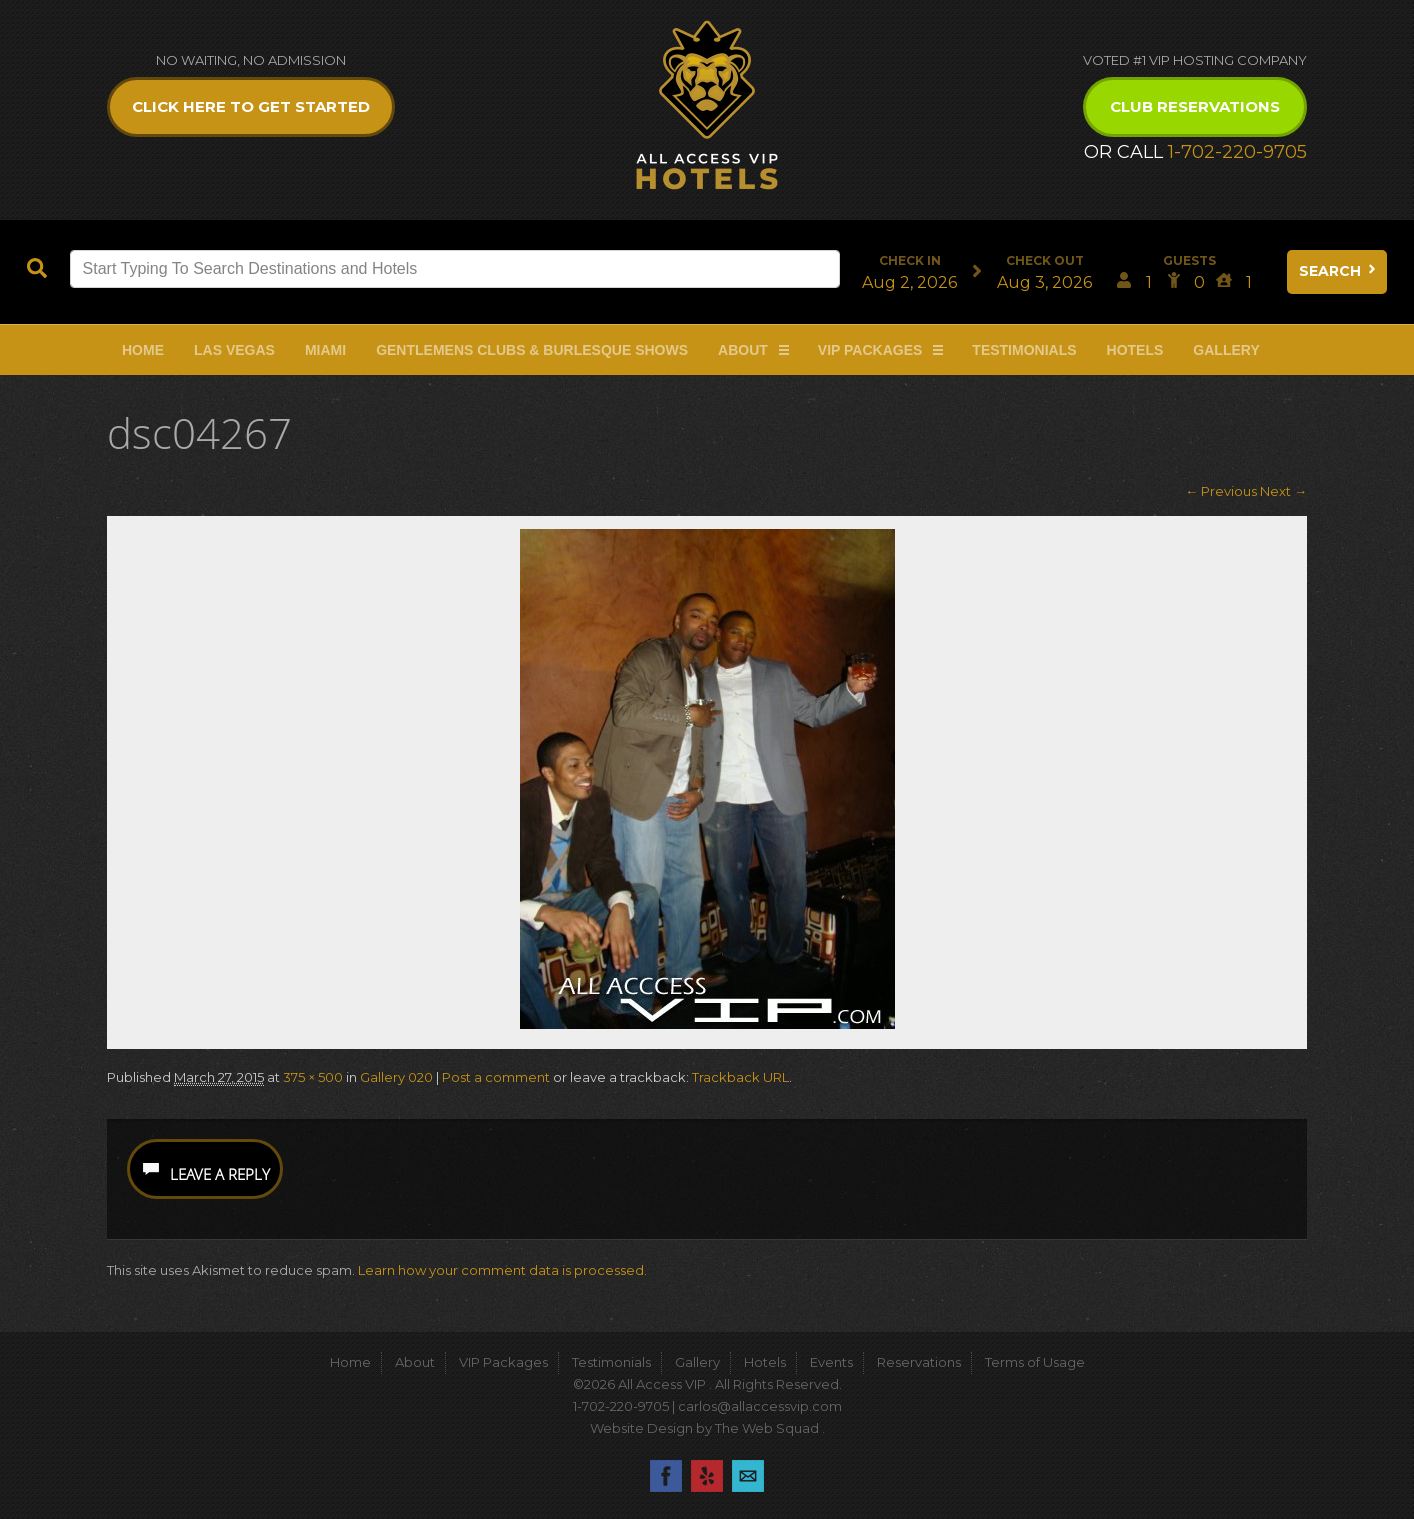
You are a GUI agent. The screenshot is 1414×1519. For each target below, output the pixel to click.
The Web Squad (768, 1428)
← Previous (1221, 491)
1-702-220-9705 (1237, 152)
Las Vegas (234, 350)
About (743, 350)
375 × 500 (313, 1077)
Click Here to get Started (251, 106)
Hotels (1135, 350)
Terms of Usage (1035, 1362)
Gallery (1226, 350)
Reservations (919, 1362)
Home (143, 350)
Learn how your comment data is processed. (502, 1270)
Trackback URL (740, 1077)
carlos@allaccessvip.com (760, 1406)
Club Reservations (1195, 106)
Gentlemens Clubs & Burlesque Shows (532, 350)
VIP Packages (870, 350)
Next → (1283, 491)
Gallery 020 (396, 1077)
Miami (325, 350)
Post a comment (496, 1077)
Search (1339, 271)
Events (831, 1362)
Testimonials (1024, 350)
